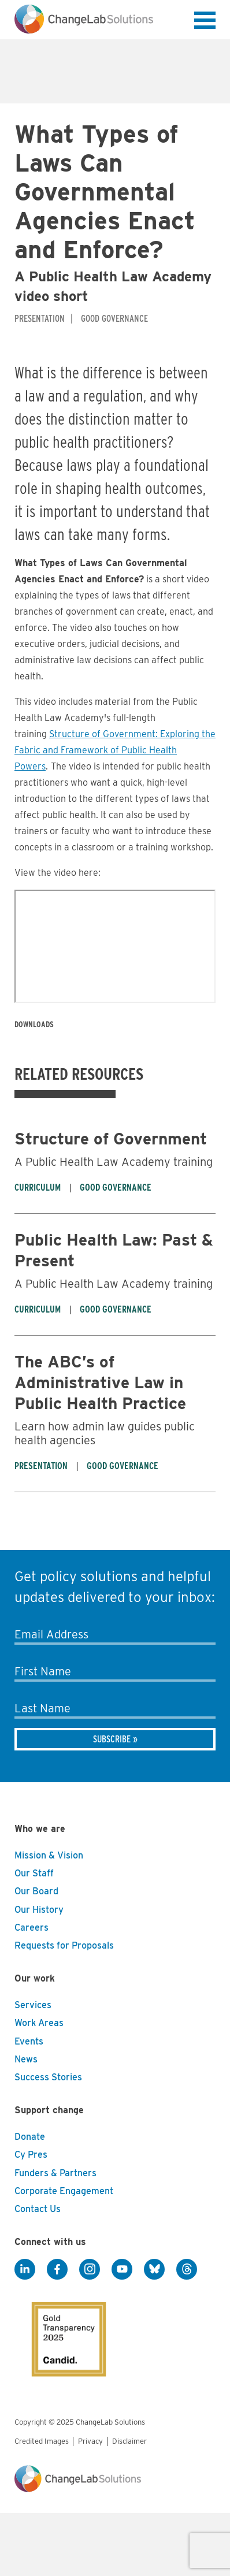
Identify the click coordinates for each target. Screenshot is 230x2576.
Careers (31, 1927)
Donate (29, 2136)
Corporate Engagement (63, 2190)
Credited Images (41, 2441)
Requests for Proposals (64, 1945)
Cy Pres (30, 2154)
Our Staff (34, 1873)
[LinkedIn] (24, 2269)
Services (32, 2004)
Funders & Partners (55, 2173)
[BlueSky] (154, 2269)
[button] (205, 22)
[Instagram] (89, 2269)
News (26, 2059)
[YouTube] (122, 2269)
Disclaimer (129, 2441)
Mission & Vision (48, 1855)
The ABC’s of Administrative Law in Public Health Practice (100, 1382)
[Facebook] (57, 2269)
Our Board (36, 1891)
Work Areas (39, 2022)
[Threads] (186, 2269)
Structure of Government (110, 1138)
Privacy (90, 2441)
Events (28, 2041)
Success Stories (48, 2077)
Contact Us (37, 2208)
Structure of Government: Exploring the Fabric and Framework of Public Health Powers (115, 750)
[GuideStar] (61, 2329)
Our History (39, 1909)
